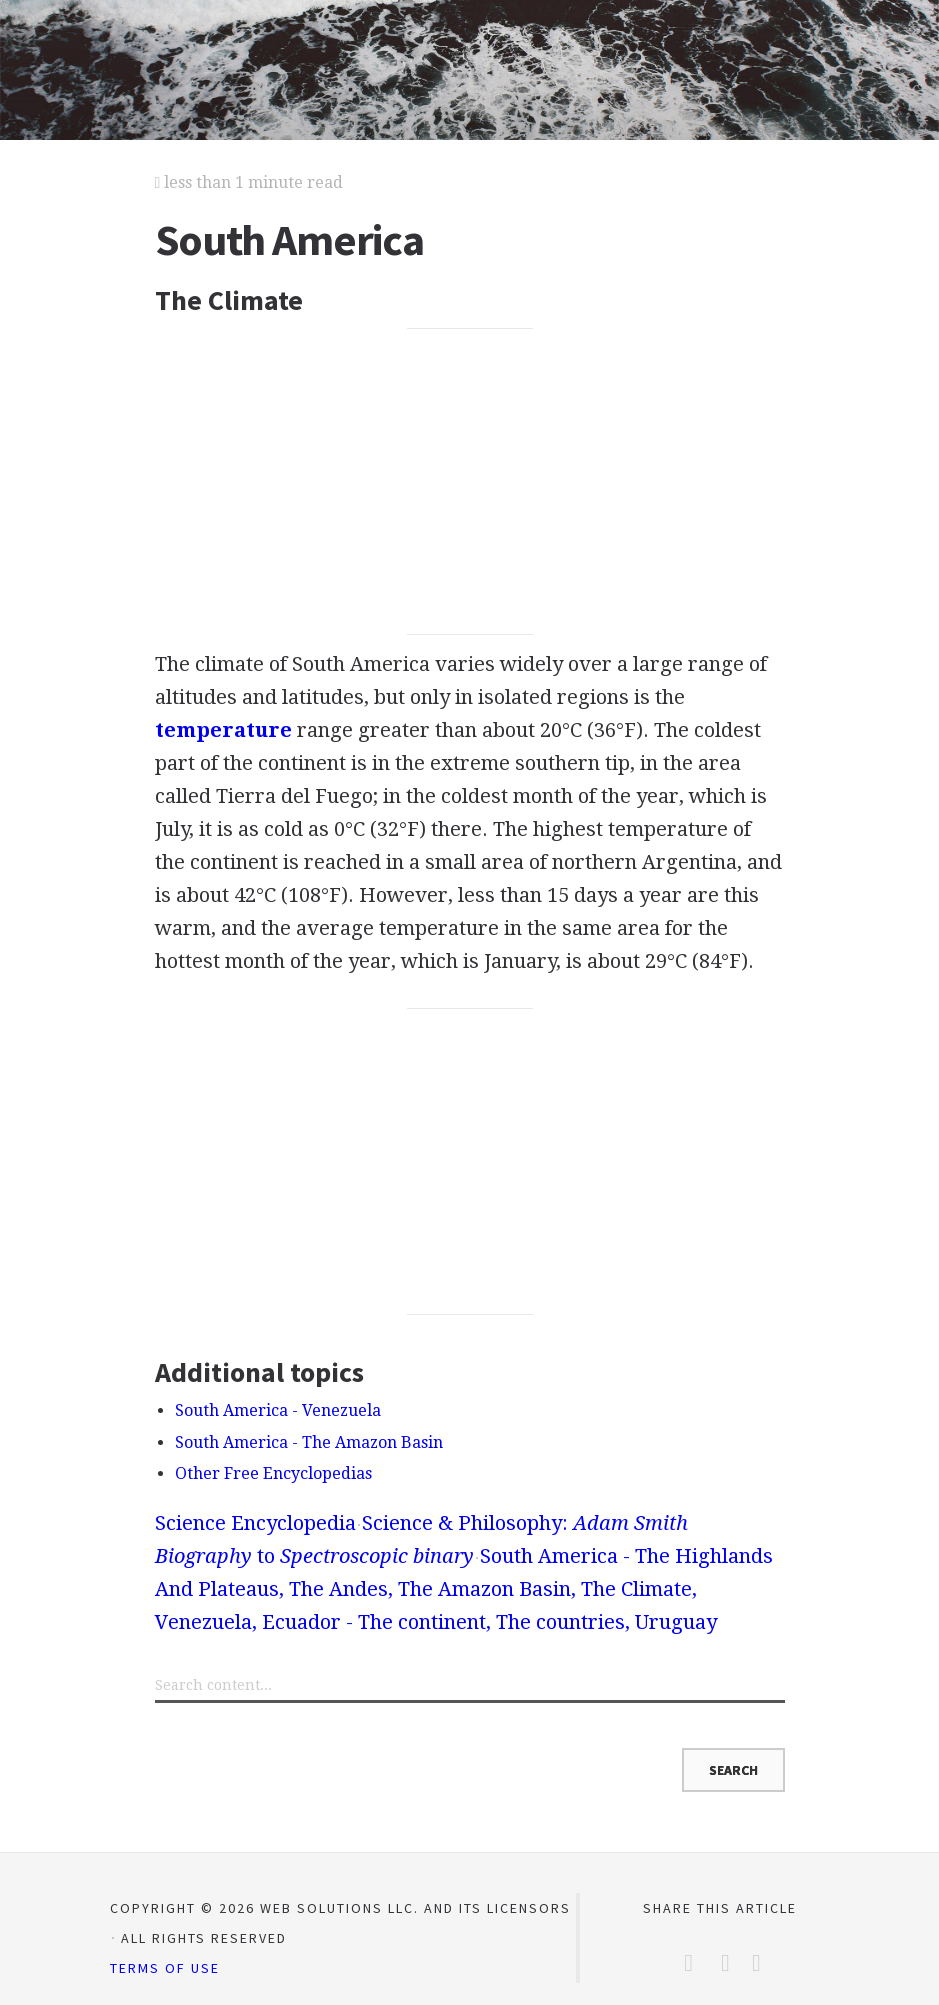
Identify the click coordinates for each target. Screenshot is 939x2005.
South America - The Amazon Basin (309, 1442)
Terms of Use (165, 1968)
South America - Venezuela (278, 1410)
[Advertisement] (470, 482)
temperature (223, 730)
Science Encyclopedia (255, 1523)
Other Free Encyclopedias (273, 1473)
